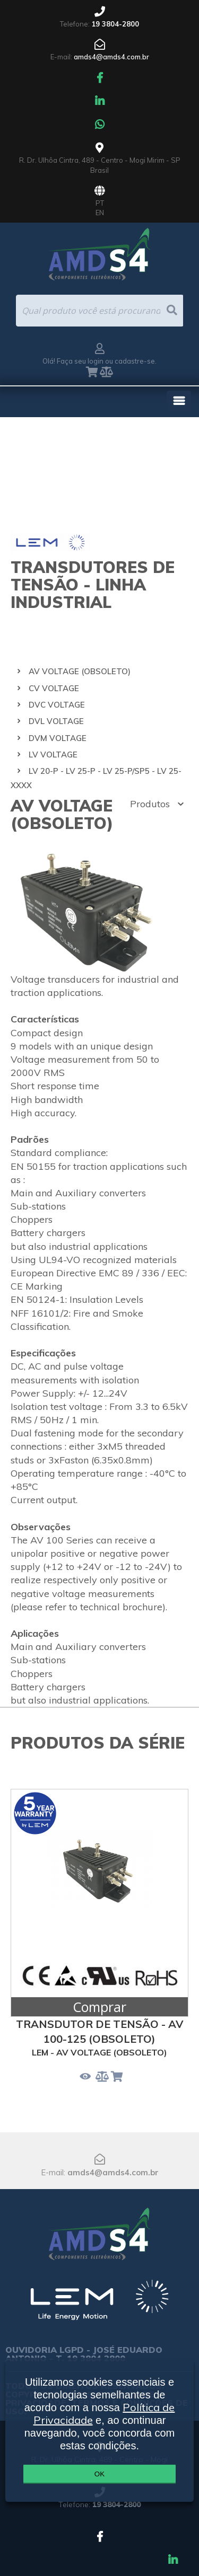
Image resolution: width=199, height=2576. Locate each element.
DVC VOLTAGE (57, 705)
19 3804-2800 (115, 24)
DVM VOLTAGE (57, 738)
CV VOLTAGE (54, 688)
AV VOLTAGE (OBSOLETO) (80, 671)
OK (99, 2474)
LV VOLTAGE (53, 754)
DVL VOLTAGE (56, 721)
